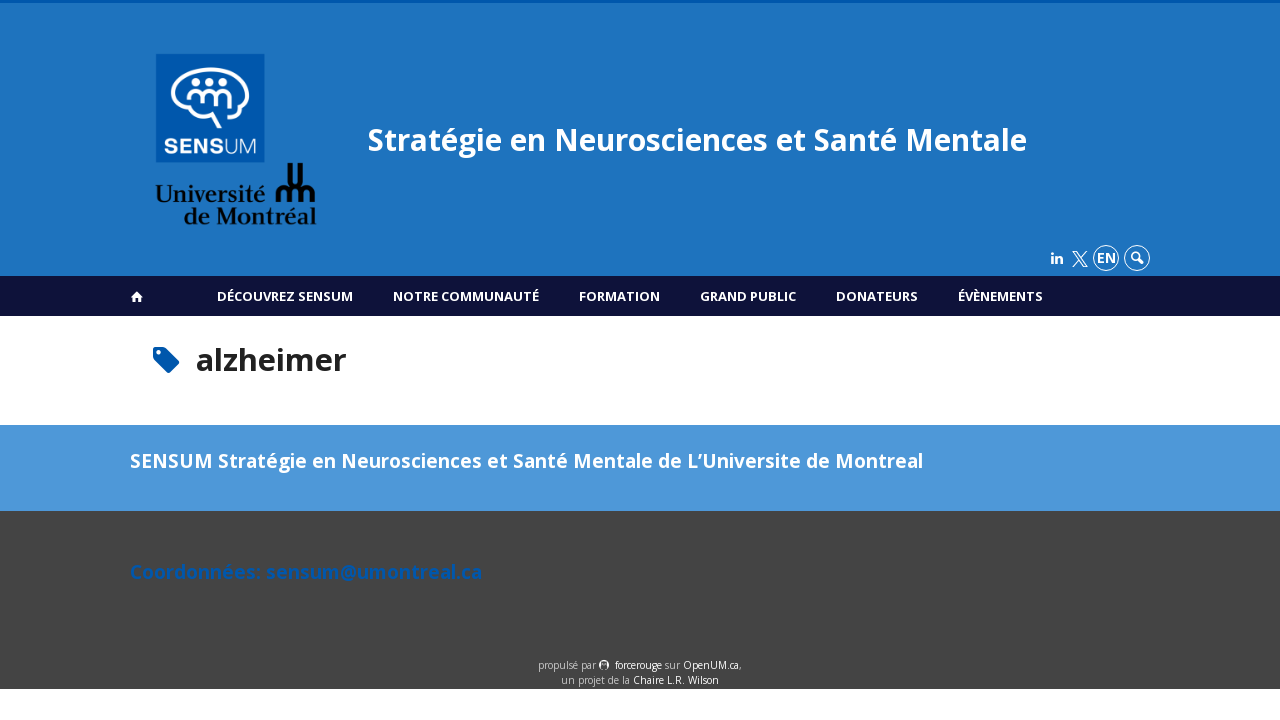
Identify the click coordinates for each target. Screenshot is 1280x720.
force (638, 665)
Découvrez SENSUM (285, 296)
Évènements (1000, 296)
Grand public (748, 296)
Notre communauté (466, 296)
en (1106, 257)
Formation (619, 296)
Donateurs (877, 296)
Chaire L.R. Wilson (676, 680)
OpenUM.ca (711, 665)
